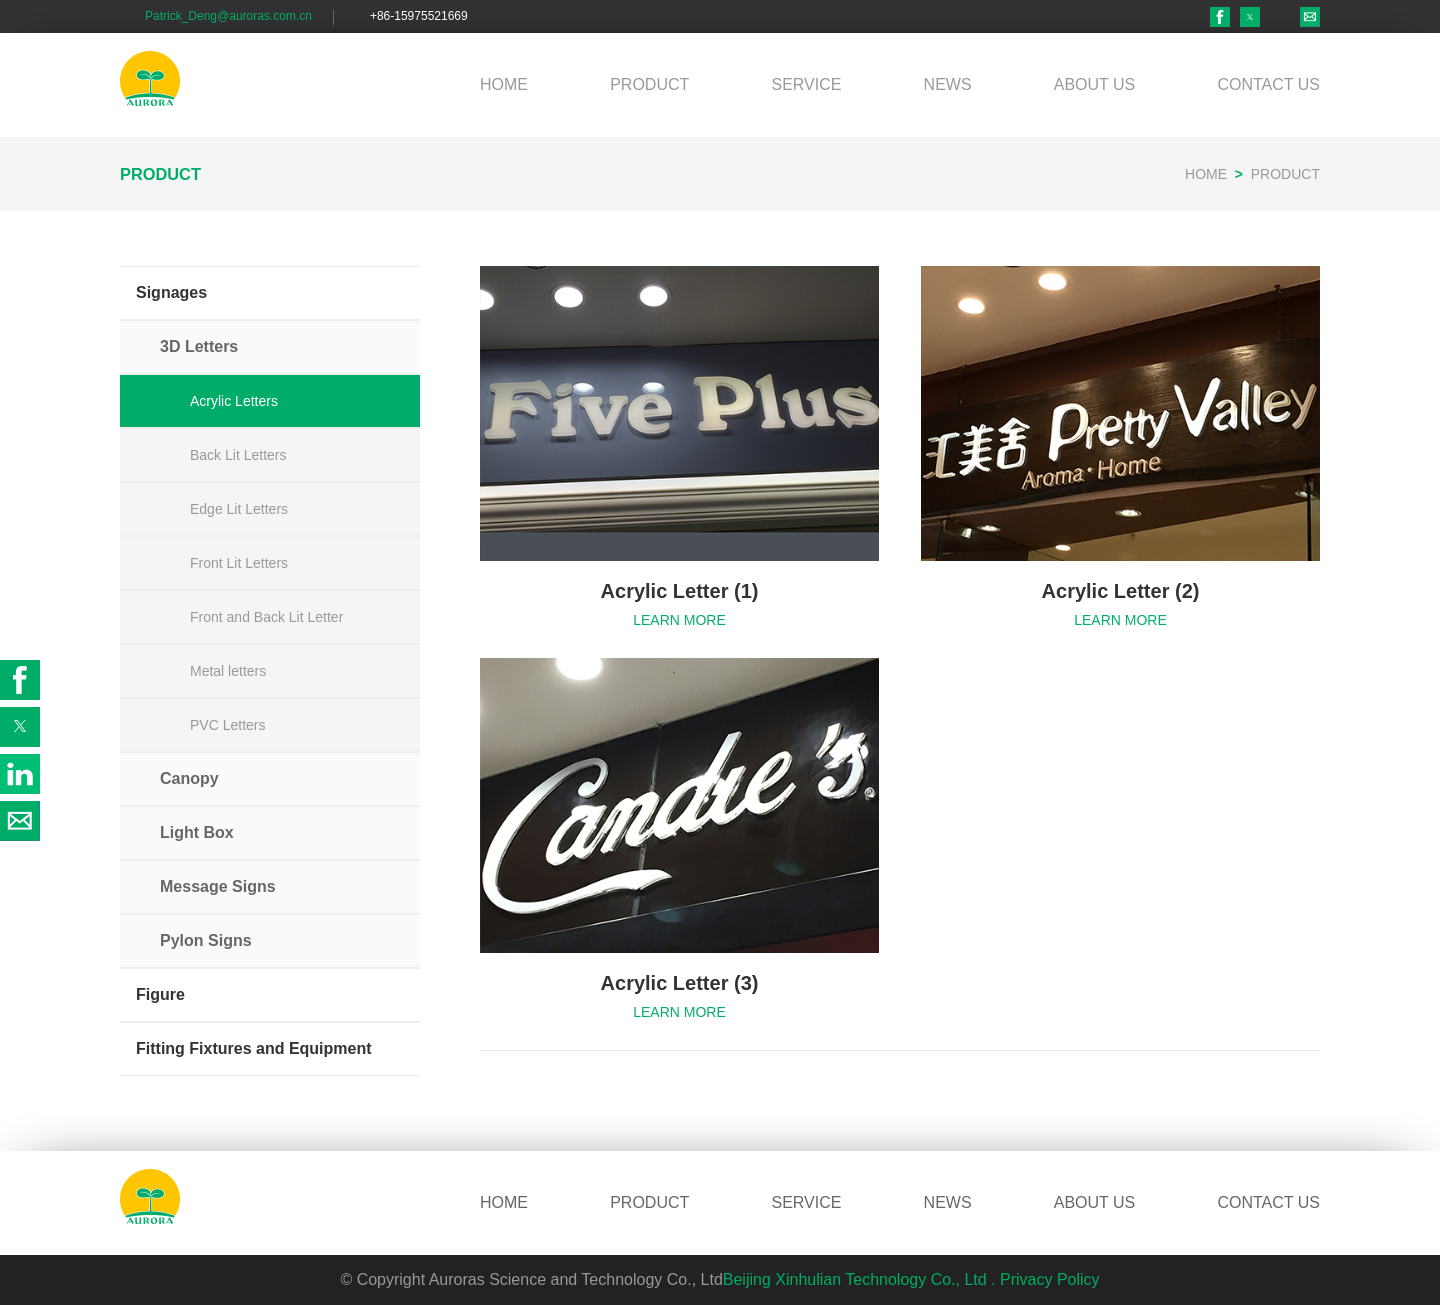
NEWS (948, 84)
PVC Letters (227, 725)
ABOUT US (1095, 84)
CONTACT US (1268, 84)
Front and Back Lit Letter (266, 617)
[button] (1250, 17)
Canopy (189, 778)
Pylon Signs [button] (206, 940)
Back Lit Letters (238, 455)
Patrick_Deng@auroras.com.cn (228, 16)
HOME (504, 84)
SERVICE (806, 84)
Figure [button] (160, 994)
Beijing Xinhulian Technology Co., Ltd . (859, 1279)
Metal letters (228, 671)
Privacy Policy (1050, 1279)
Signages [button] (171, 292)
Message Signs (218, 886)
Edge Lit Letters (239, 509)
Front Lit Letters (239, 563)
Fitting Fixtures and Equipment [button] (254, 1048)
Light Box (197, 832)
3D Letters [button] (199, 346)
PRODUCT (649, 84)
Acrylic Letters (234, 401)
